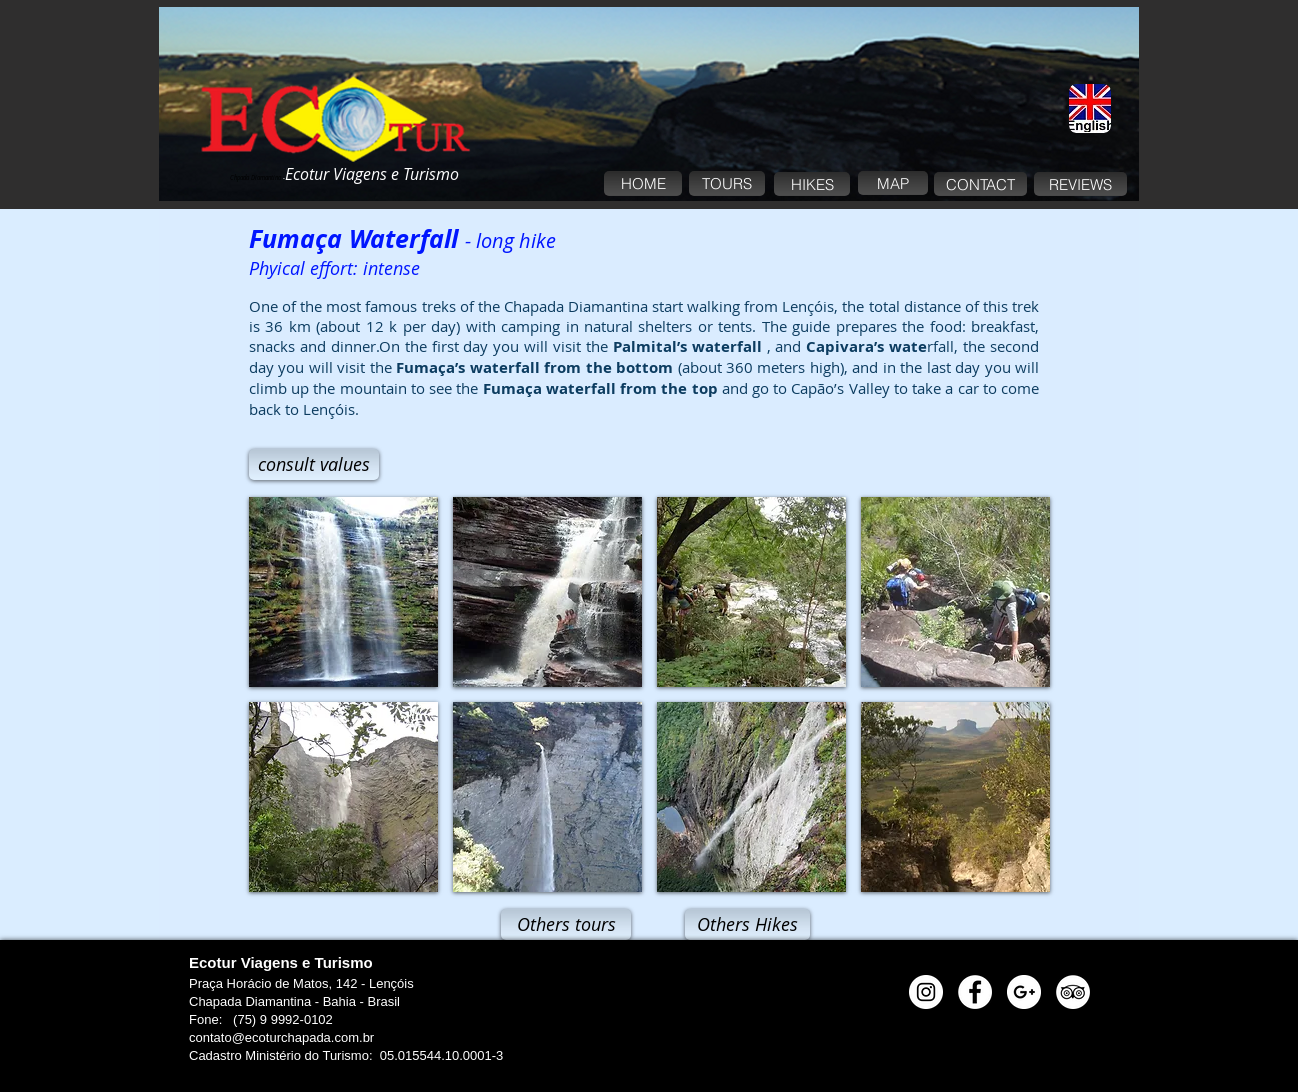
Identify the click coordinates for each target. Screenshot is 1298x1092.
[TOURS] (727, 183)
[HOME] (643, 183)
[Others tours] (566, 924)
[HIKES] (812, 184)
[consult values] (314, 464)
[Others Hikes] (747, 924)
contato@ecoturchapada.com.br (281, 1037)
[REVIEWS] (1080, 184)
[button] (343, 592)
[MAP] (893, 183)
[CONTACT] (980, 184)
